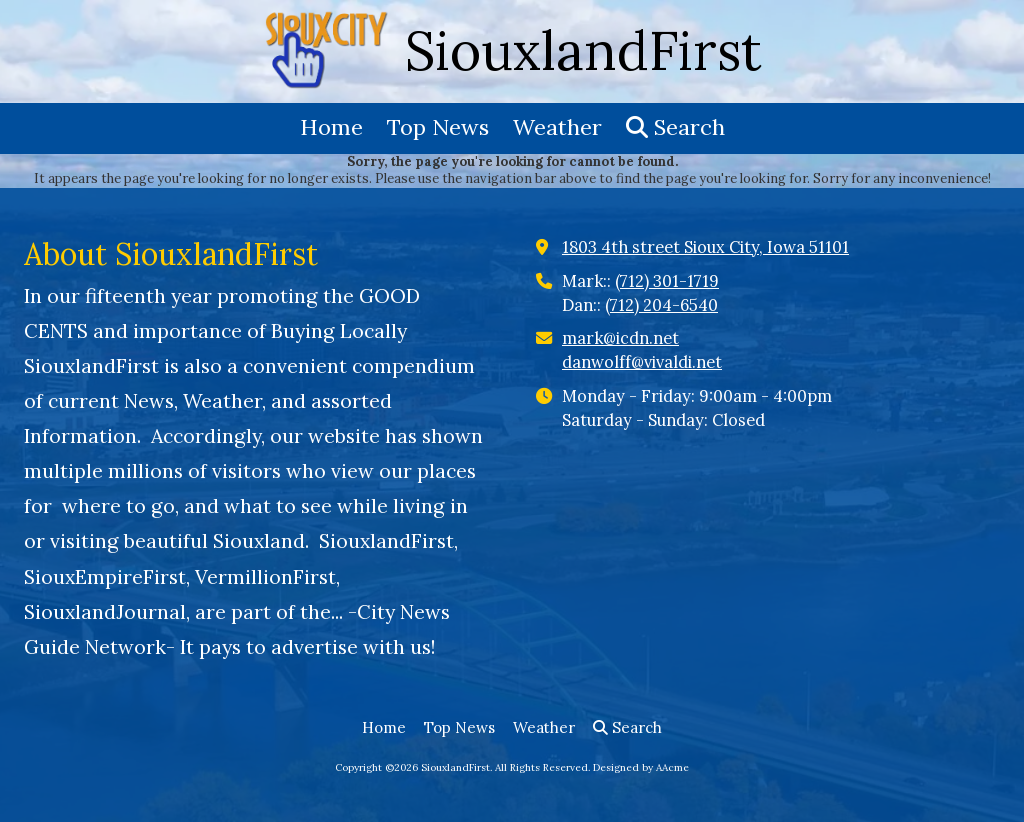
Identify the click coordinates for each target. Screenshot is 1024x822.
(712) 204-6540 (661, 305)
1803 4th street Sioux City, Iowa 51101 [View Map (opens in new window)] (705, 247)
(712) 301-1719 (667, 281)
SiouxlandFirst (583, 50)
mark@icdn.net (620, 338)
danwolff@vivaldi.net (642, 362)
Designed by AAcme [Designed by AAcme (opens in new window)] (641, 767)
